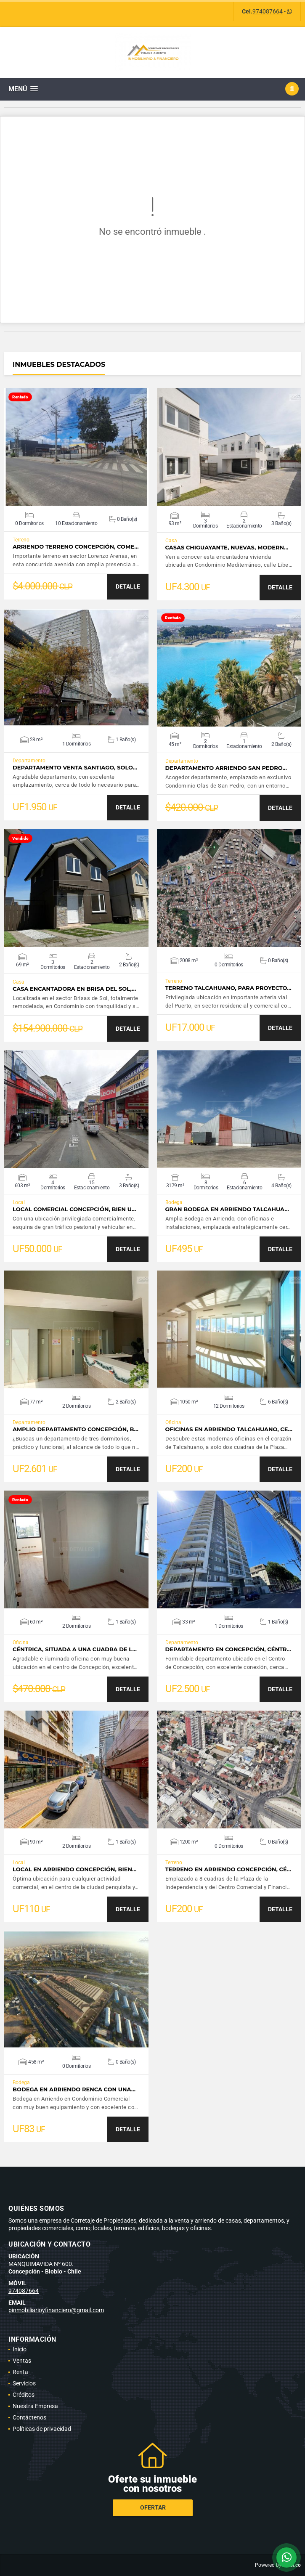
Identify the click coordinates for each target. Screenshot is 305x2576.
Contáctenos (29, 2417)
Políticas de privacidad (42, 2428)
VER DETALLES (76, 447)
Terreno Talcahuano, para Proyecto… (228, 988)
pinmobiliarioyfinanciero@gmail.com (56, 2310)
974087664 (267, 11)
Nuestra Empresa (35, 2406)
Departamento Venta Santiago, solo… (75, 767)
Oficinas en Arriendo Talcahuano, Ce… (228, 1429)
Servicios (24, 2383)
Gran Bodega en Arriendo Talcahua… (227, 1209)
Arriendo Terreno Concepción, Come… (76, 547)
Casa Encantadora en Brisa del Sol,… (74, 989)
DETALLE (128, 586)
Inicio (20, 2349)
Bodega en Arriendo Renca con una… (74, 2089)
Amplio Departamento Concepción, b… (75, 1429)
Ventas (22, 2360)
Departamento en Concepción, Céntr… (228, 1649)
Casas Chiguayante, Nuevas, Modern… (227, 547)
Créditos (23, 2394)
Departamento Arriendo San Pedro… (226, 768)
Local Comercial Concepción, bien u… (74, 1209)
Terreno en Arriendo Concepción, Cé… (228, 1869)
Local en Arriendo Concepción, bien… (74, 1869)
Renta (20, 2372)
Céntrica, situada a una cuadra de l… (75, 1649)
